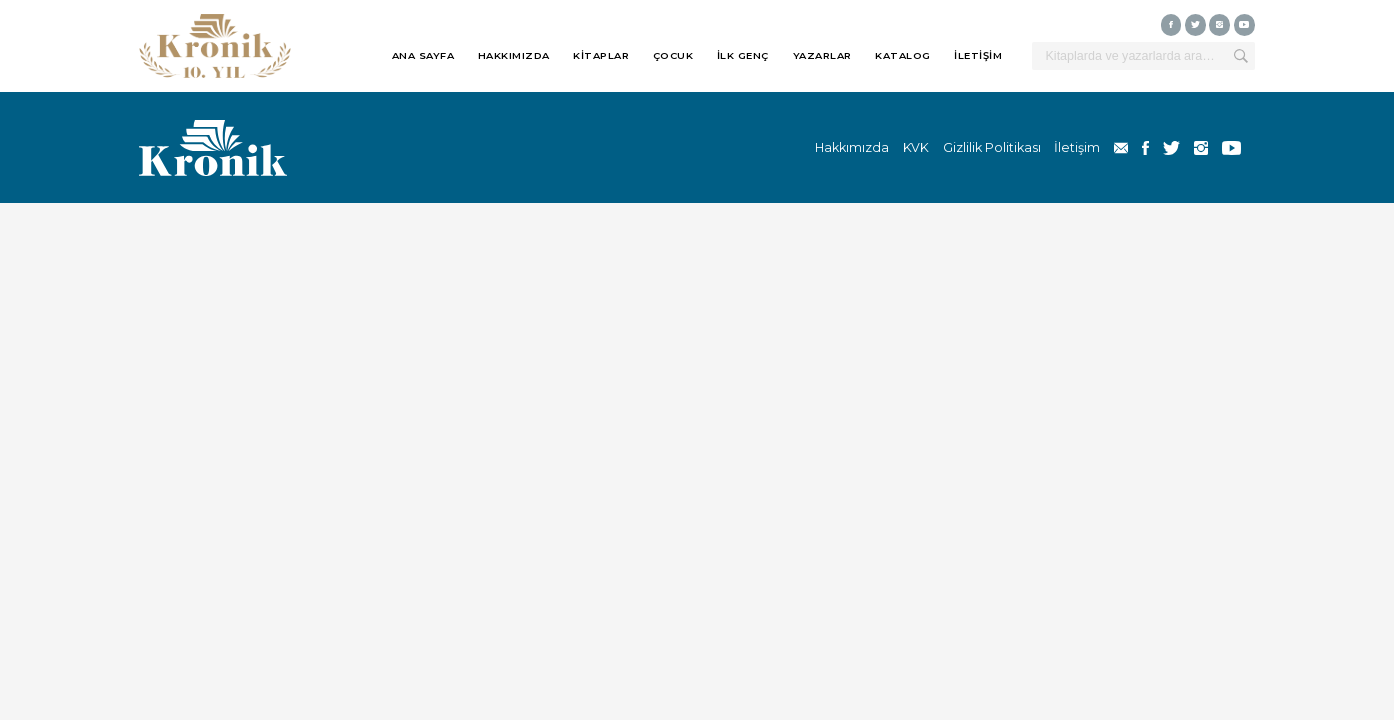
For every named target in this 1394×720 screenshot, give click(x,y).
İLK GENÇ (743, 55)
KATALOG (903, 55)
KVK (916, 147)
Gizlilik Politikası (992, 147)
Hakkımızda (852, 147)
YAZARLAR (822, 55)
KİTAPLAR (601, 55)
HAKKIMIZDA (514, 55)
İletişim (1077, 147)
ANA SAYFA (423, 55)
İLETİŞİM (978, 55)
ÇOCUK (673, 55)
